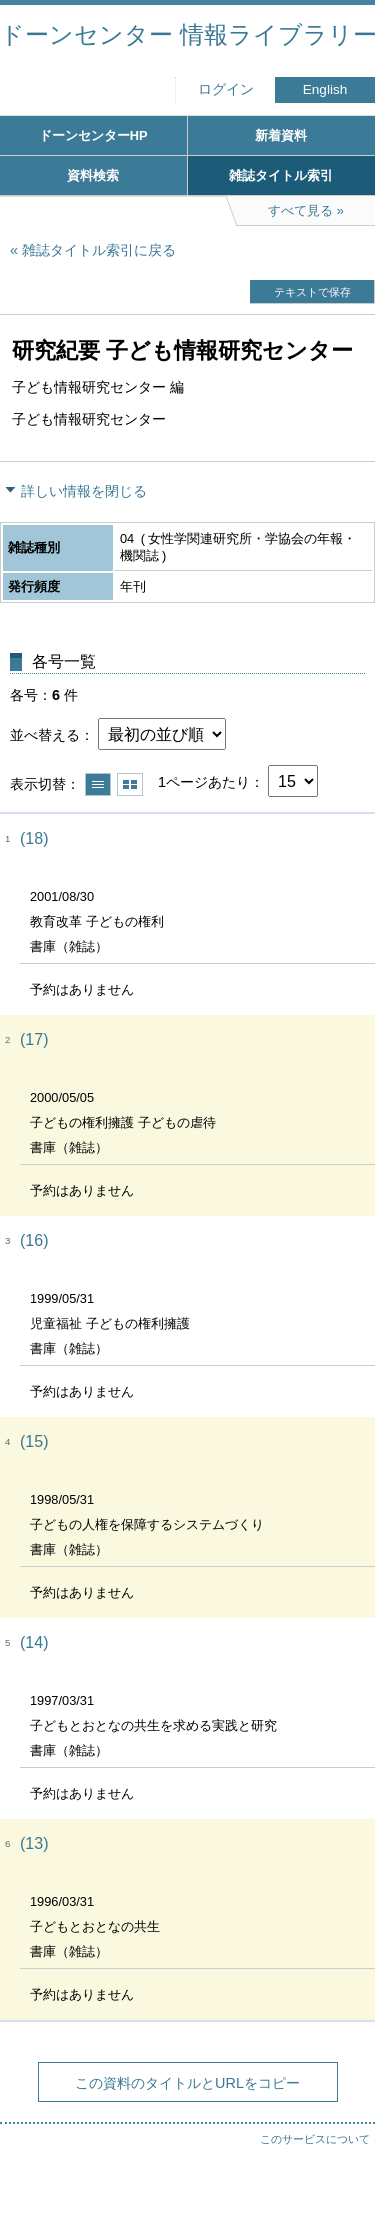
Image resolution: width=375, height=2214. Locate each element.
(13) (34, 1843)
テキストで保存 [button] (312, 292)
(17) (34, 1039)
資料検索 (93, 175)
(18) (34, 838)
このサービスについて (315, 2139)
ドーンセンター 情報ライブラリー (187, 34)
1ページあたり (204, 782)
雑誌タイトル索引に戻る (99, 250)
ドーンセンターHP (93, 135)
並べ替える (45, 735)
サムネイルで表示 (130, 784)
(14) (34, 1642)
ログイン (226, 89)
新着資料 (281, 135)
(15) (34, 1441)
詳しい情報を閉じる (84, 491)
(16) (34, 1240)
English (325, 89)
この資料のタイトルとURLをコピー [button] (187, 2083)
